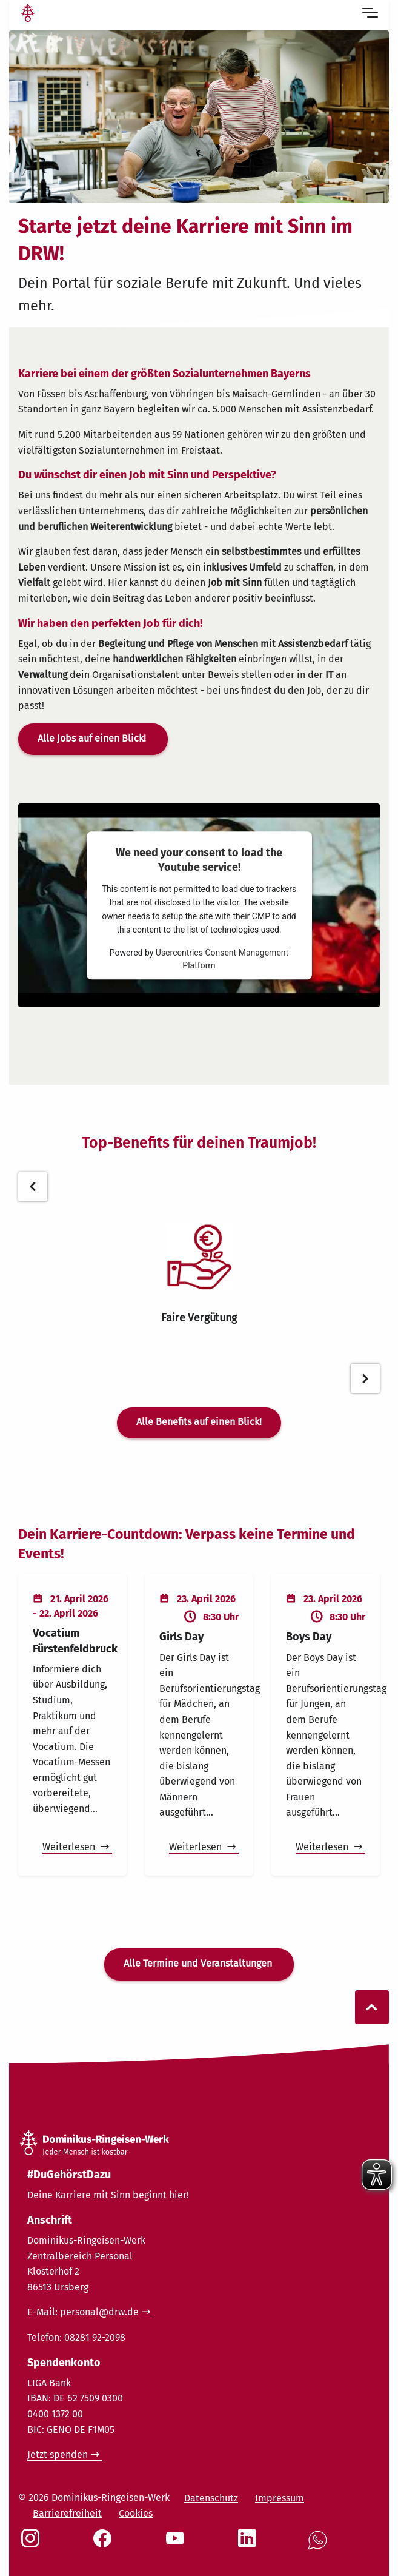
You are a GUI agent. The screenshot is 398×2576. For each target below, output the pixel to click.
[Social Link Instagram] (32, 2544)
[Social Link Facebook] (104, 2544)
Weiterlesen (70, 1847)
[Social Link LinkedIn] (249, 2544)
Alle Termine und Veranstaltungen (199, 1963)
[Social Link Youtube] (177, 2544)
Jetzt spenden (57, 2454)
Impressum (279, 2498)
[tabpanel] (199, 1274)
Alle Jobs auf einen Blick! (93, 738)
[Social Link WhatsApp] (320, 2546)
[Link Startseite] (28, 14)
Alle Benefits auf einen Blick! (199, 1421)
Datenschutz (211, 2498)
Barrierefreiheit (67, 2513)
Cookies (136, 2513)
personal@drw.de (99, 2312)
